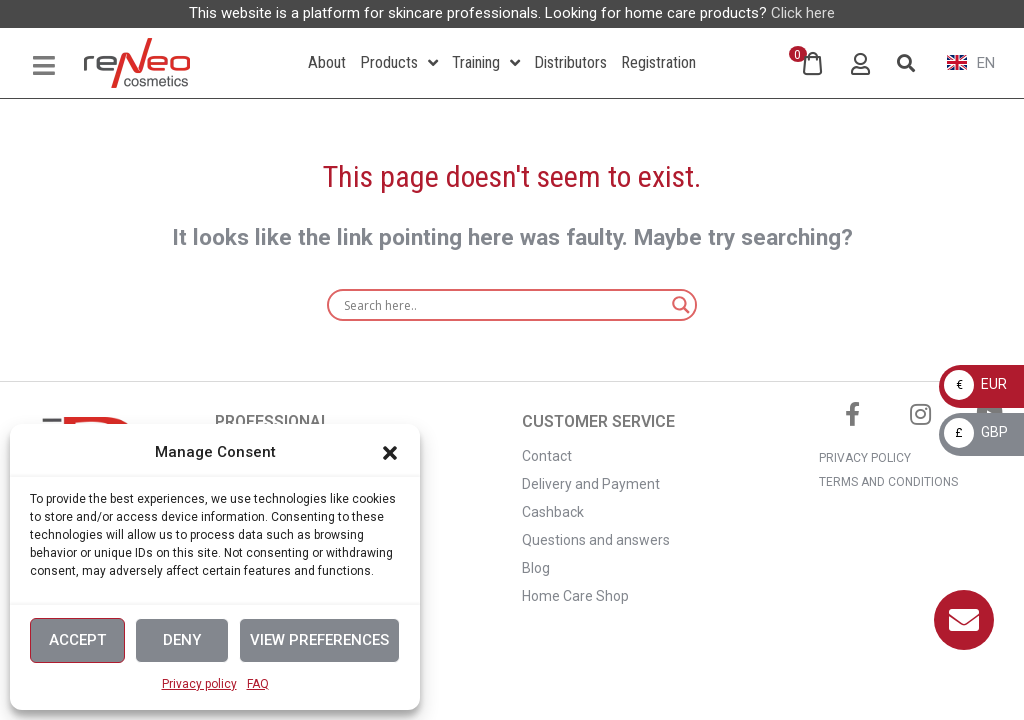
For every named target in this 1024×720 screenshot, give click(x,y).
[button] (390, 453)
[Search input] (503, 305)
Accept (77, 640)
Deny (182, 640)
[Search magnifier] (681, 305)
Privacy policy (199, 684)
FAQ (258, 684)
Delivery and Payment (591, 484)
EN (971, 63)
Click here (803, 13)
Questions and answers (596, 540)
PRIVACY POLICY (865, 458)
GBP (976, 432)
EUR (975, 384)
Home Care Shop (575, 596)
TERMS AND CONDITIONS (888, 482)
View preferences (319, 640)
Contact (547, 456)
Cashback (553, 512)
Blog (536, 568)
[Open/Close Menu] (44, 65)
